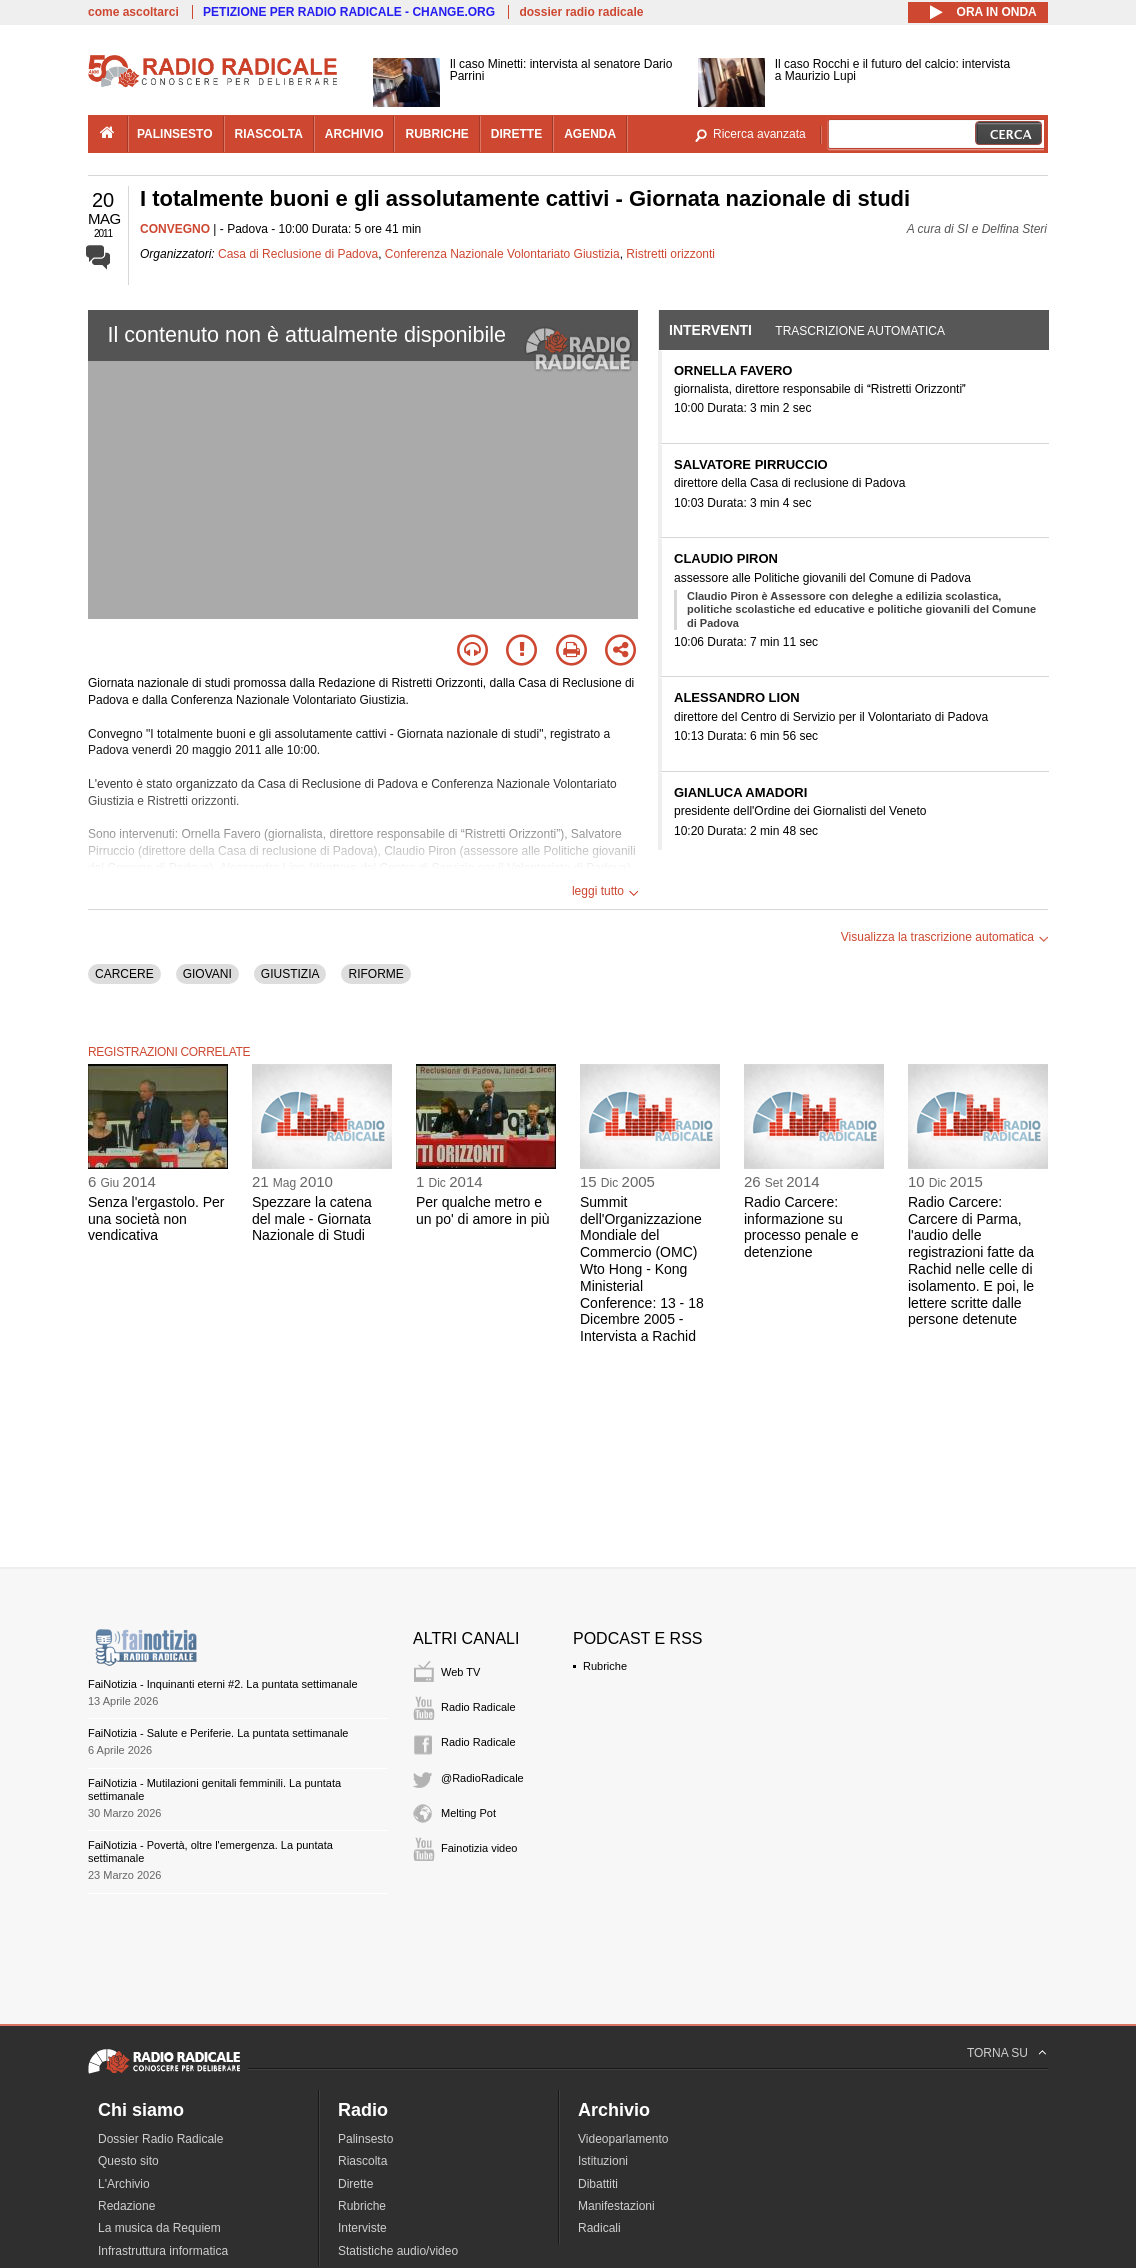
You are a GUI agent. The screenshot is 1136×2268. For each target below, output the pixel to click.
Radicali (599, 2228)
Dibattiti (598, 2184)
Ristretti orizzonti (670, 254)
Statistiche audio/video (398, 2251)
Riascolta (362, 2161)
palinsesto (175, 134)
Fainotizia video (479, 1848)
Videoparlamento (623, 2139)
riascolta (269, 134)
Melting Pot (468, 1813)
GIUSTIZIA (290, 974)
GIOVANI (207, 974)
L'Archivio (124, 2184)
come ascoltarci (133, 12)
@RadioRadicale (482, 1778)
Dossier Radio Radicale (160, 2139)
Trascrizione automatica (860, 331)
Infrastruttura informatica (163, 2251)
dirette (516, 134)
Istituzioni (603, 2161)
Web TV (460, 1672)
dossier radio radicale (581, 12)
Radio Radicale (478, 1707)
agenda (590, 134)
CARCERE (124, 974)
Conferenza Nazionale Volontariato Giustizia (502, 254)
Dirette (355, 2184)
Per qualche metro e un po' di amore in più (482, 1210)
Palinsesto (365, 2139)
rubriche (436, 134)
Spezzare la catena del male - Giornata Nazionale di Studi (312, 1219)
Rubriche (605, 1666)
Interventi (710, 330)
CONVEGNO (175, 229)
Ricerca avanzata (759, 134)
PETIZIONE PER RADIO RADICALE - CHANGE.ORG (349, 12)
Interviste (362, 2228)
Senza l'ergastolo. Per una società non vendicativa (156, 1219)
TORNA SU (997, 2053)
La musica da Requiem (159, 2228)
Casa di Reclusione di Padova (298, 254)
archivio (354, 134)
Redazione (126, 2206)
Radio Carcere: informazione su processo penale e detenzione (801, 1227)
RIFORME (375, 974)
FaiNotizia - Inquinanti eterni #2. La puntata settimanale (223, 1684)
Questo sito (128, 2161)
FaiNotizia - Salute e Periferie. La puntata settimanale (218, 1733)
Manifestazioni (616, 2206)
